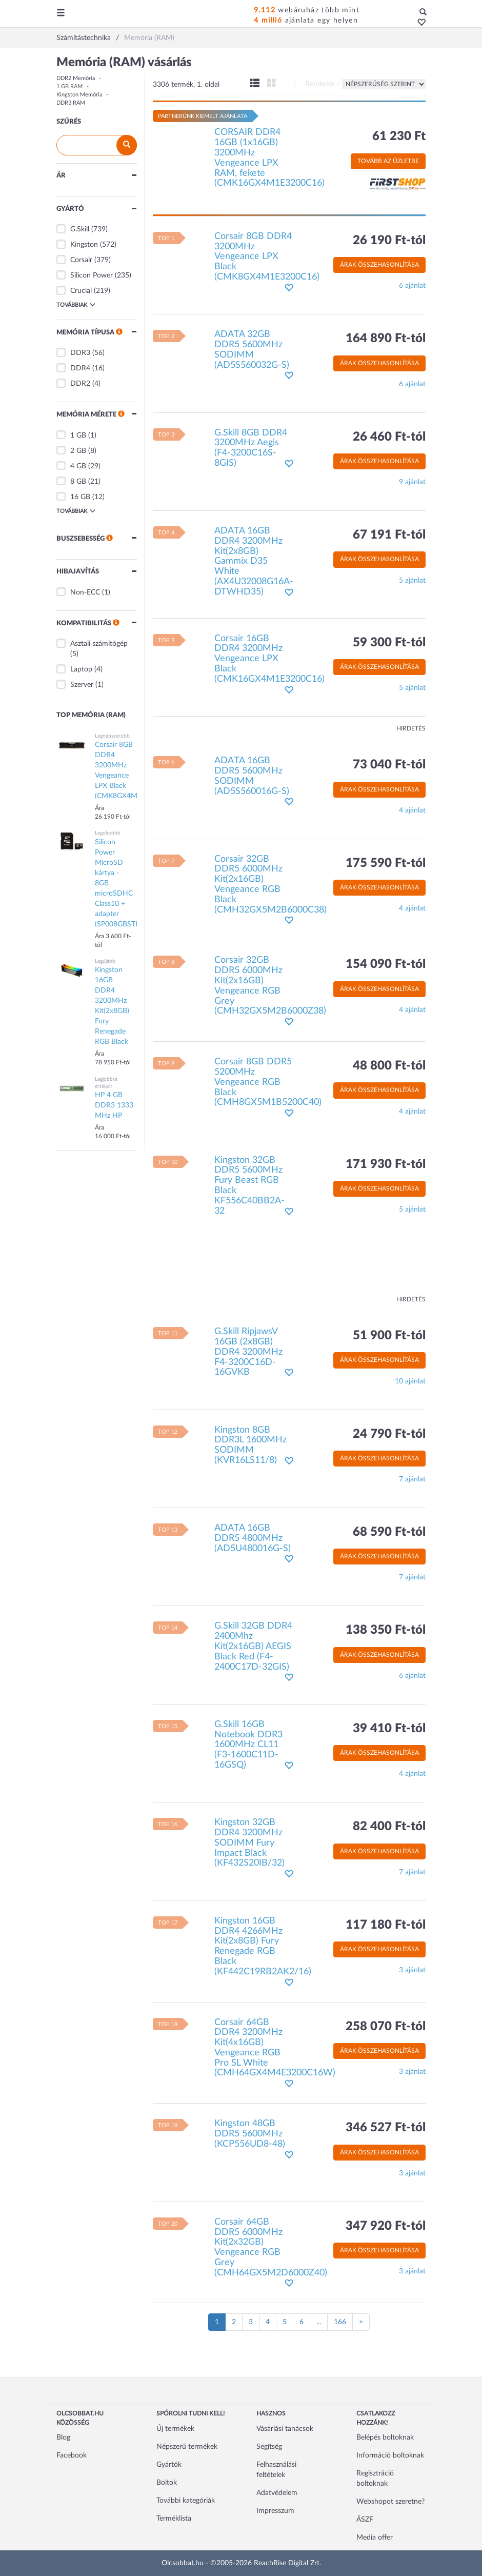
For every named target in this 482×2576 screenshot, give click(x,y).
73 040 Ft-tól (389, 765)
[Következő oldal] (361, 2322)
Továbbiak (75, 305)
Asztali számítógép (99, 643)
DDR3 (80, 352)
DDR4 (80, 368)
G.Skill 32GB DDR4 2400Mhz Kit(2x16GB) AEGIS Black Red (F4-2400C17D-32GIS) (253, 1646)
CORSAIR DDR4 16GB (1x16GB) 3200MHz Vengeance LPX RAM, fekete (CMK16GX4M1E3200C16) (269, 158)
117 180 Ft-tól (386, 1925)
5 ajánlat (412, 580)
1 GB (78, 435)
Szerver (81, 684)
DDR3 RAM (70, 103)
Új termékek (175, 2428)
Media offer (374, 2537)
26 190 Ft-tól (389, 240)
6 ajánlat (412, 285)
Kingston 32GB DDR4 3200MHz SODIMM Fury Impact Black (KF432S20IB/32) (249, 1843)
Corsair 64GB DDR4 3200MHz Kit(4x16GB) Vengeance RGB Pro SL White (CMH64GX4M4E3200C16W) (274, 2048)
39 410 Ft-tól (389, 1728)
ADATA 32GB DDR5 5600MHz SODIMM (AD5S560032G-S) (251, 349)
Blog (63, 2437)
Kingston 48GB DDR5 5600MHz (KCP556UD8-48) (249, 2134)
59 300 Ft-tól (389, 643)
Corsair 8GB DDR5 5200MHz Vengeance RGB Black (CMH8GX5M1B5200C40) (268, 1082)
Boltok (166, 2482)
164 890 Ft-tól (386, 338)
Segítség (269, 2446)
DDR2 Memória (76, 78)
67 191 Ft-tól (389, 535)
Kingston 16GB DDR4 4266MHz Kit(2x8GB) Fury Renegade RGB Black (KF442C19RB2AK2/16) (262, 1946)
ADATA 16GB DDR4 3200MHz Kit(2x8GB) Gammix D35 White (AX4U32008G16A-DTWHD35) (253, 561)
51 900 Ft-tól (389, 1336)
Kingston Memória (79, 94)
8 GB (78, 481)
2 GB (78, 450)
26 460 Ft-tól (389, 437)
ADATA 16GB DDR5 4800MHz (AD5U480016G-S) (252, 1538)
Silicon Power (91, 275)
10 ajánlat (410, 1381)
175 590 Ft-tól (386, 863)
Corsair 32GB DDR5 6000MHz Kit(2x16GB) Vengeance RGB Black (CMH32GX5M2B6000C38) (270, 885)
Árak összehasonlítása (379, 265)
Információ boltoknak (390, 2455)
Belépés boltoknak (385, 2437)
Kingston (84, 244)
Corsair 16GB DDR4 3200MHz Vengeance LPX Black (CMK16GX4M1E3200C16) (269, 659)
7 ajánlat (412, 1479)
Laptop (81, 669)
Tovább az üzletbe (388, 161)
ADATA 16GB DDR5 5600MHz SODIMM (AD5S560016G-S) (251, 776)
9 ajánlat (412, 482)
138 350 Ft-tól (386, 1630)
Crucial (81, 290)
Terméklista (173, 2518)
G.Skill (79, 229)
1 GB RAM (69, 86)
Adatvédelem (276, 2492)
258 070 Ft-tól (386, 2026)
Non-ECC (85, 592)
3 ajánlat (412, 1970)
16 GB (80, 497)
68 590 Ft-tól (389, 1532)
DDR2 (80, 383)
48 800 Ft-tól (389, 1066)
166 (340, 2322)
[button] (419, 23)
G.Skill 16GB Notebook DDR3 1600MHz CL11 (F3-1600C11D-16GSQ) (248, 1745)
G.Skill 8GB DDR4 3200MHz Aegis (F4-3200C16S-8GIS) (250, 448)
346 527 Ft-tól (386, 2128)
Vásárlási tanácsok (284, 2428)
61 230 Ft (399, 136)
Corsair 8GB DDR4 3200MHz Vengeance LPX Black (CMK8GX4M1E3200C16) (266, 257)
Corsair (81, 260)
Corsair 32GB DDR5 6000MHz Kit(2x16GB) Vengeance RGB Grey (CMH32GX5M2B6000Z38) (270, 986)
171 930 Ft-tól (386, 1164)
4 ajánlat (412, 810)
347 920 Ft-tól (386, 2226)
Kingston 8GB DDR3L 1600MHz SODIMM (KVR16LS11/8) (250, 1445)
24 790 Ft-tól (389, 1434)
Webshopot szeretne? (390, 2501)
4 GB (78, 466)
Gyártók (169, 2464)
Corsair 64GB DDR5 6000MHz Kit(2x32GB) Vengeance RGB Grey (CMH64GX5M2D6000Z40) (270, 2247)
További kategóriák (185, 2500)
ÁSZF (364, 2519)
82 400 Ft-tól (389, 1826)
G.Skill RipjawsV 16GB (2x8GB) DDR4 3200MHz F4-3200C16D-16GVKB (248, 1352)
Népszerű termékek (186, 2446)
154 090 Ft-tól (386, 964)
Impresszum (275, 2510)
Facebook (71, 2455)
